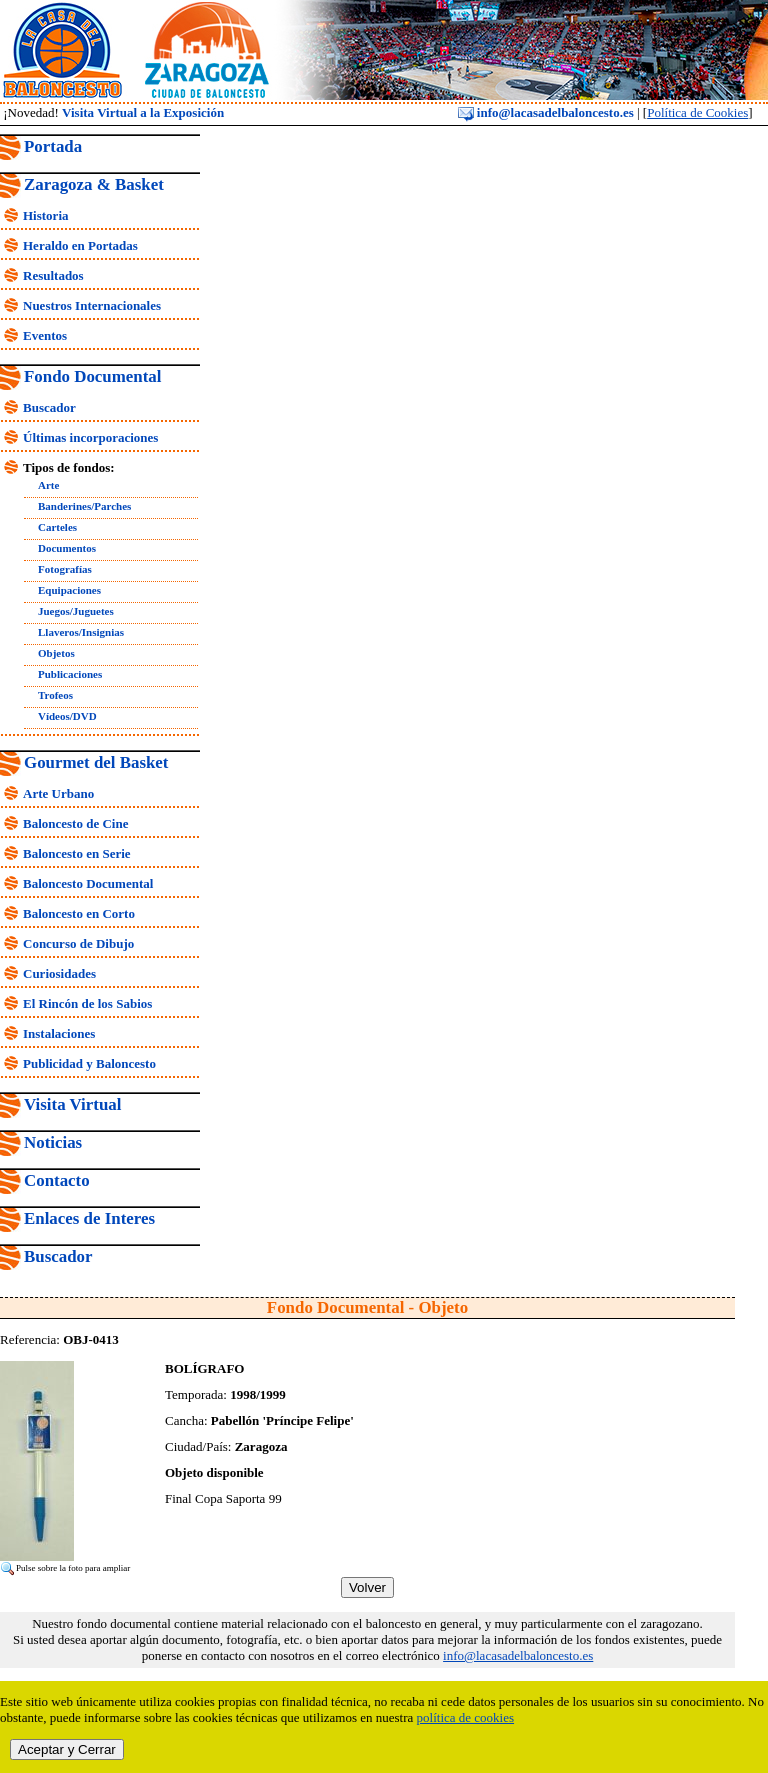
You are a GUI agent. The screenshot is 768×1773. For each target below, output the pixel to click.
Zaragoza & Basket (94, 184)
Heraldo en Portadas (80, 245)
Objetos (56, 653)
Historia (46, 215)
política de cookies (465, 1717)
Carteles (57, 527)
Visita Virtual (72, 1104)
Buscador (49, 407)
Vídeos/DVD (67, 716)
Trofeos (55, 695)
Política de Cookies (697, 112)
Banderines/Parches (84, 506)
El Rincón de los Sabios (87, 1003)
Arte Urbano (58, 793)
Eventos (45, 335)
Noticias (53, 1142)
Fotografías (65, 569)
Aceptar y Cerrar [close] (67, 1749)
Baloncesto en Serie (77, 853)
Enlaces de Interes (89, 1218)
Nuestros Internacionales (92, 305)
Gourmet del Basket (96, 762)
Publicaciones (70, 674)
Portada (53, 146)
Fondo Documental (92, 376)
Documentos (67, 548)
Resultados (53, 275)
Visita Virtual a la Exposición (143, 112)
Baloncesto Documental (88, 883)
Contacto (57, 1180)
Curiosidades (59, 973)
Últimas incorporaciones (90, 437)
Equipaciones (69, 590)
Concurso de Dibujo (78, 943)
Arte (48, 485)
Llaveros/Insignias (81, 632)
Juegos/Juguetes (76, 611)
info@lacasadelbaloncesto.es (546, 112)
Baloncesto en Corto (79, 913)
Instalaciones (59, 1033)
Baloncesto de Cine (75, 823)
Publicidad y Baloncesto (89, 1063)
